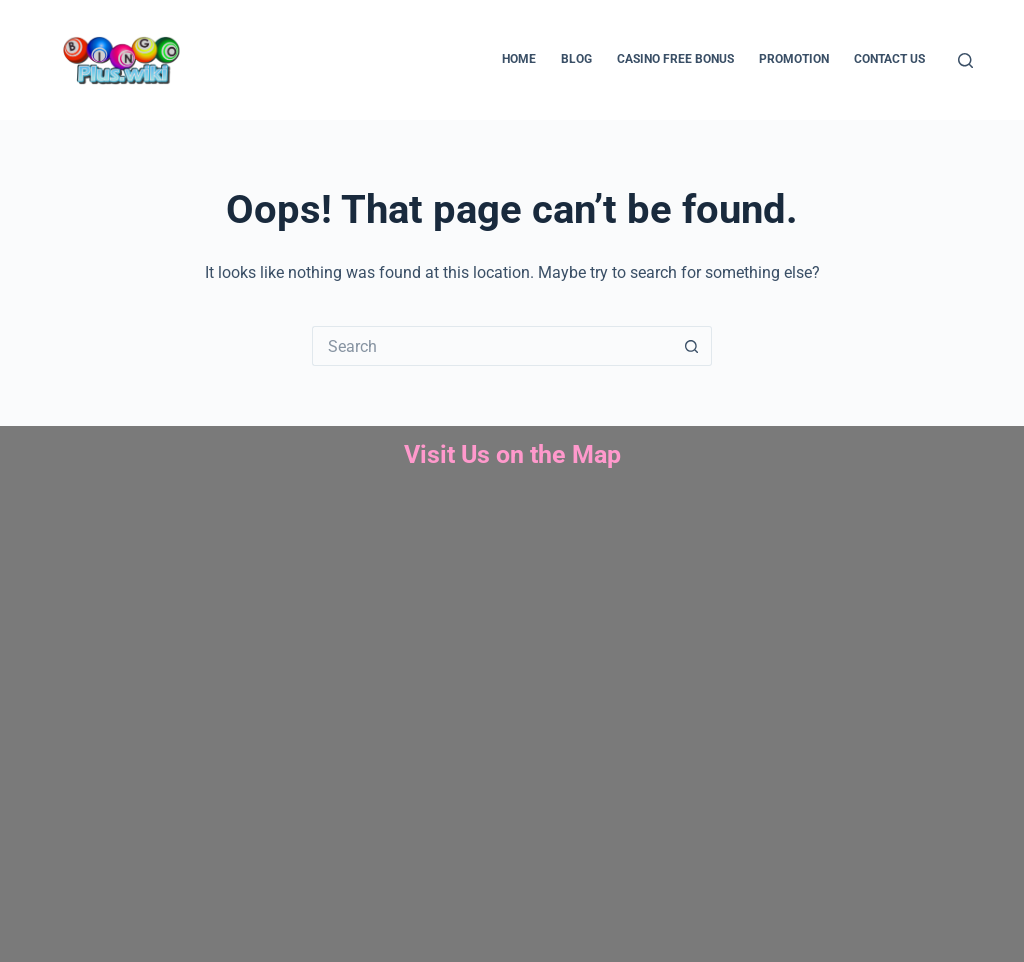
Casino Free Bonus (675, 59)
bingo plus (512, 719)
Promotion (794, 59)
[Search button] (692, 346)
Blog (576, 59)
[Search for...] (492, 346)
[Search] (965, 60)
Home (519, 59)
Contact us (889, 59)
